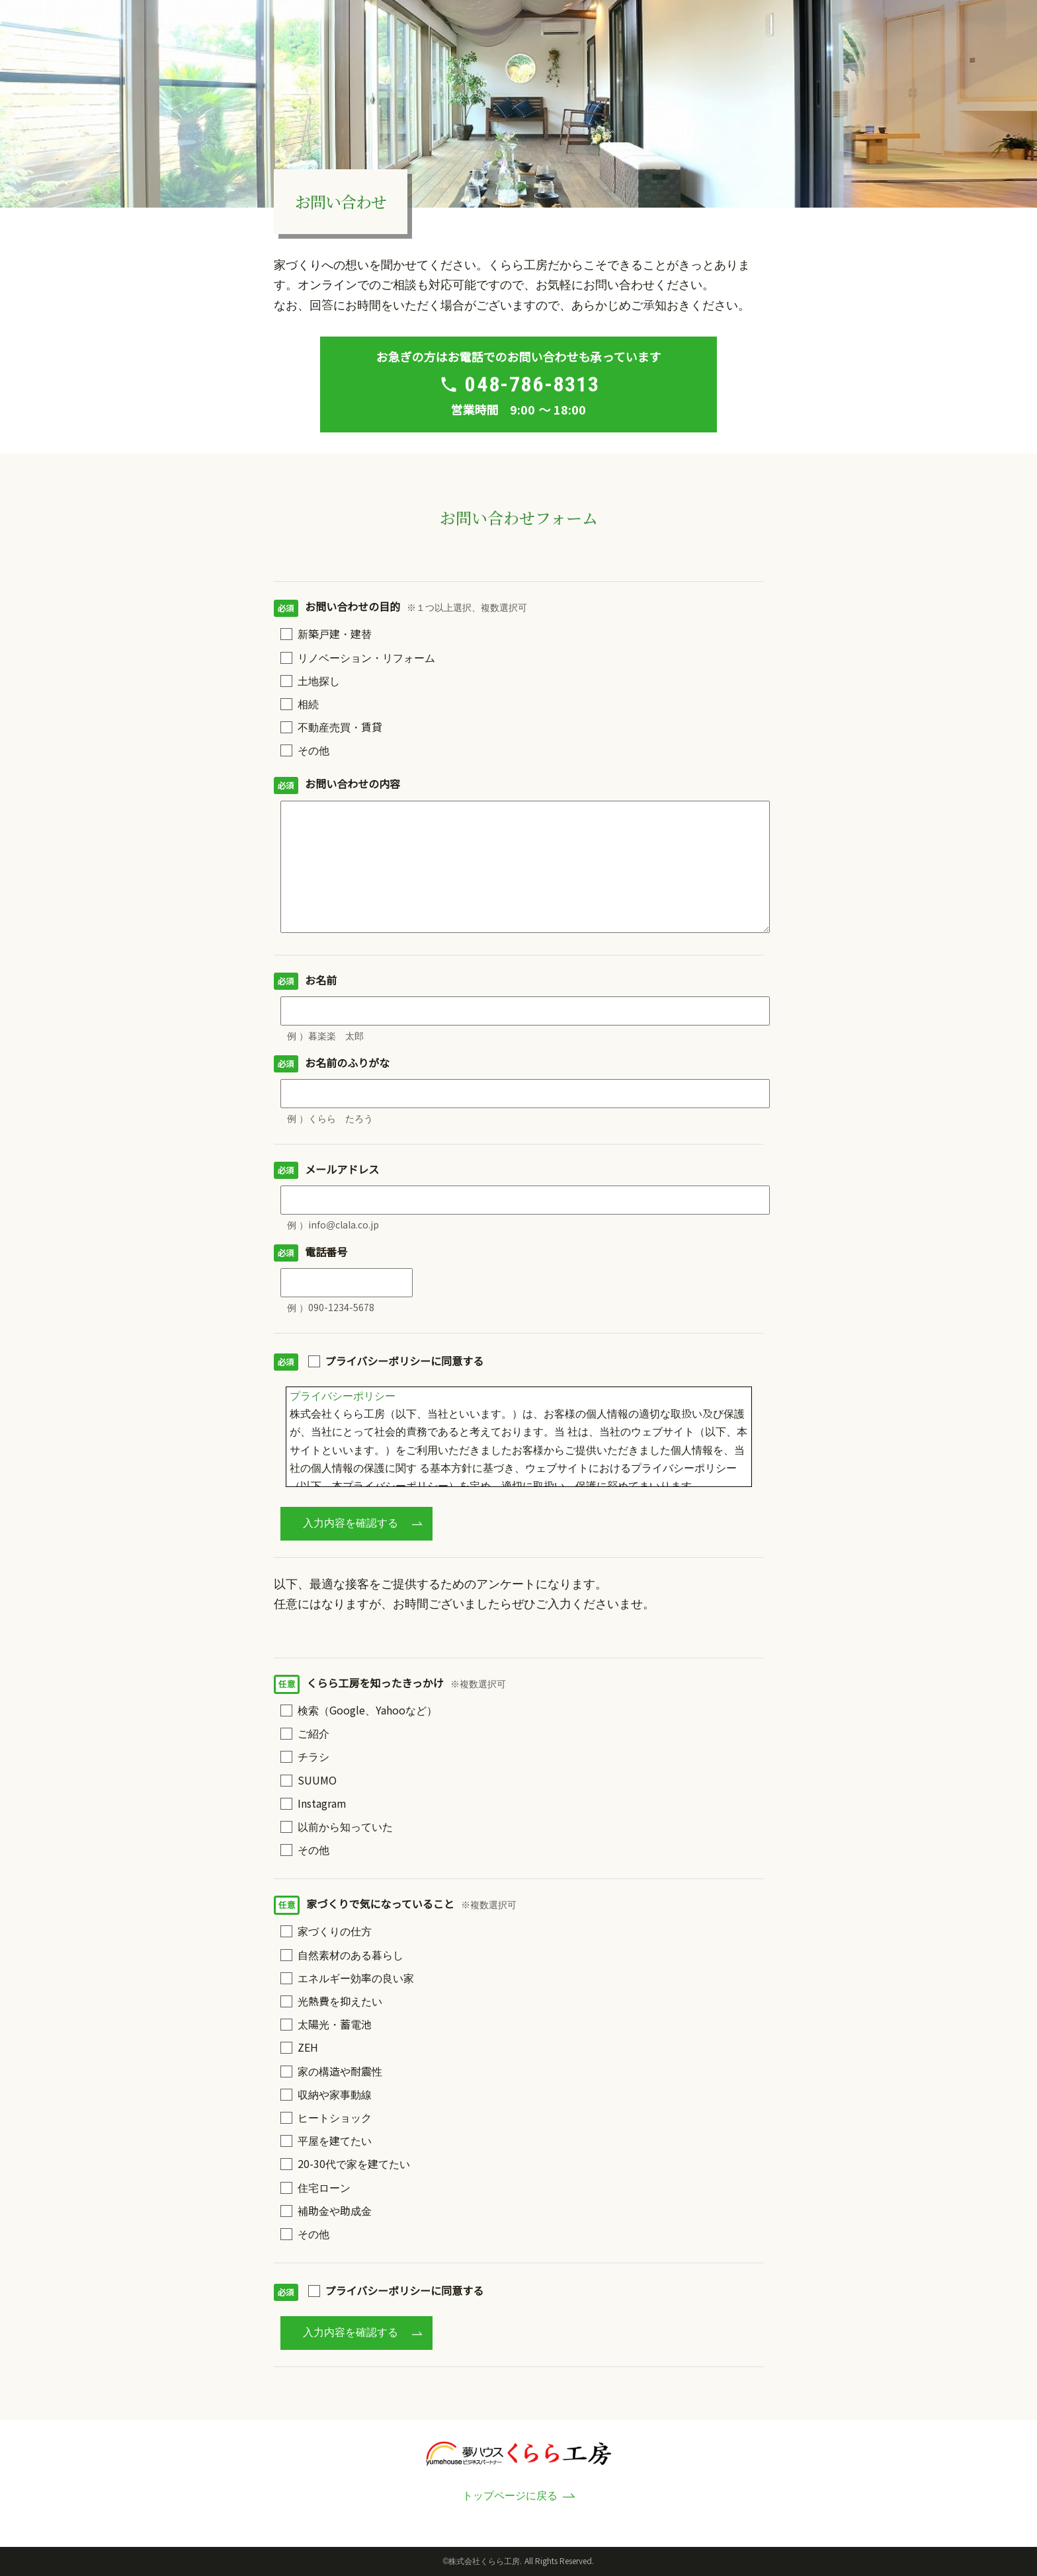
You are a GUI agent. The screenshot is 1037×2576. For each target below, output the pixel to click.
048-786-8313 (532, 384)
